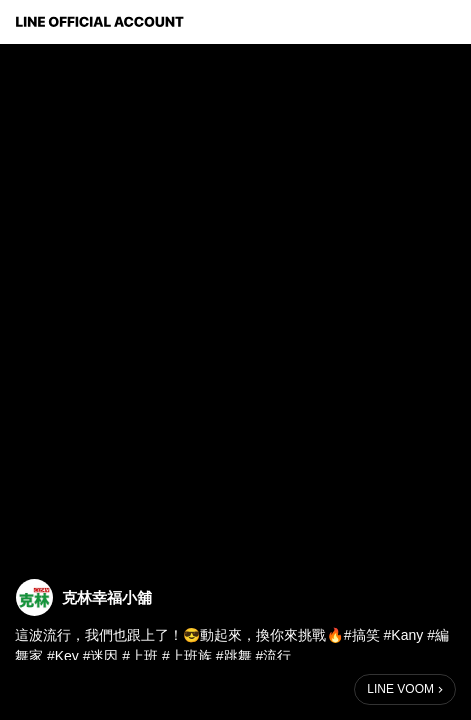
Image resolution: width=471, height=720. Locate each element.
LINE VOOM (400, 689)
